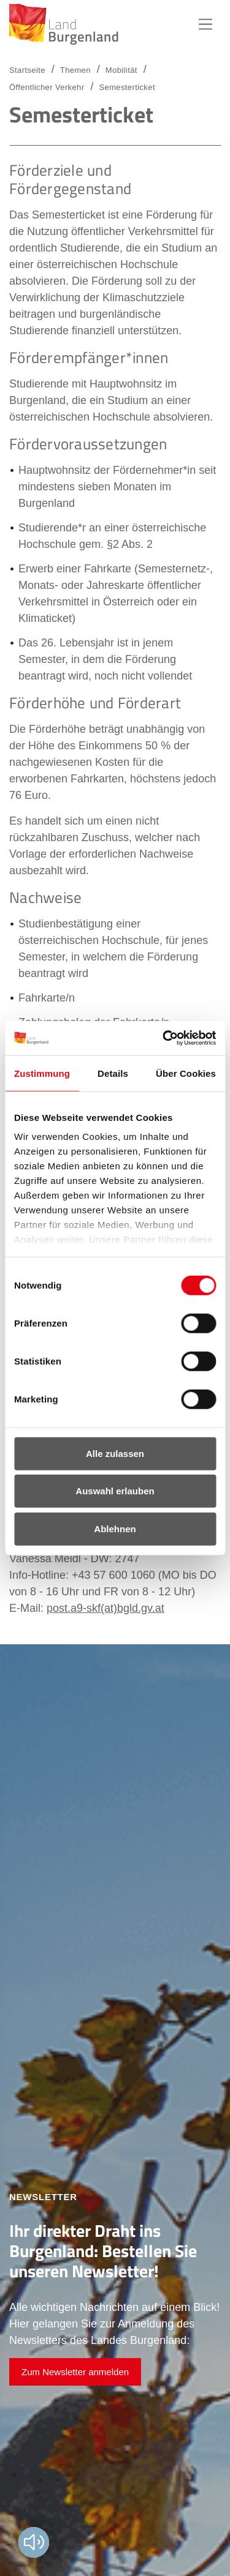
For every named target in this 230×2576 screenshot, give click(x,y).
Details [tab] (113, 1073)
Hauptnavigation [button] (205, 24)
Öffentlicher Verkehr (46, 87)
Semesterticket (127, 87)
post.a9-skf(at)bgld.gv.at (105, 1608)
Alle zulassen (115, 1453)
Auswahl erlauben (114, 1491)
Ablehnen (115, 1528)
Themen (75, 70)
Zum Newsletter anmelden (75, 2372)
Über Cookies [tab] (186, 1073)
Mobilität (121, 70)
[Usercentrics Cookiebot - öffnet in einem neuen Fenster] (164, 1038)
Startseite (27, 70)
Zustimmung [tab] (42, 1073)
